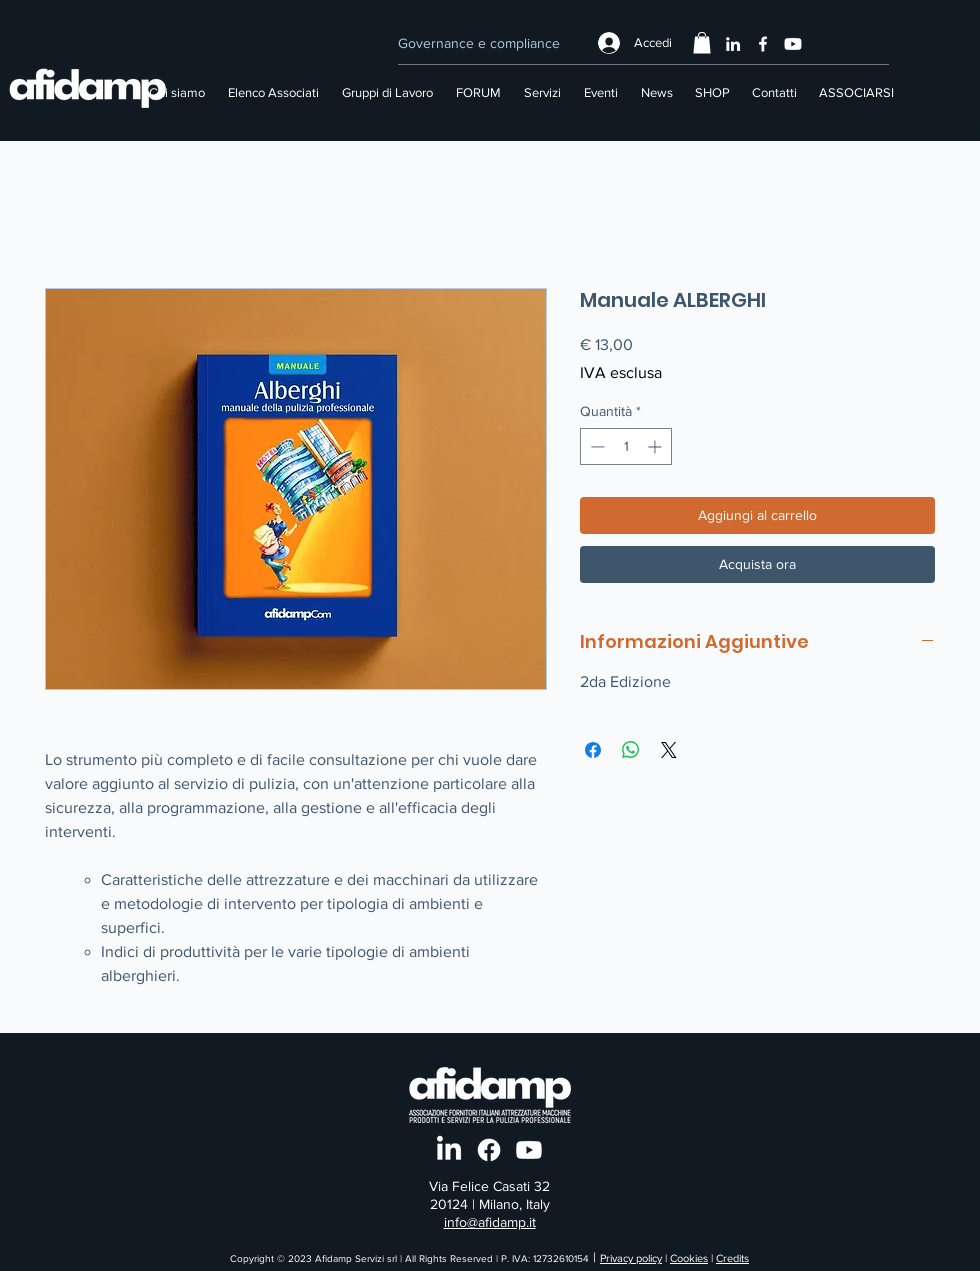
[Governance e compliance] (478, 43)
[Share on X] (669, 750)
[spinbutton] (626, 446)
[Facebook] (763, 44)
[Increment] (656, 446)
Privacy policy (631, 1258)
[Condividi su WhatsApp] (631, 750)
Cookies (689, 1258)
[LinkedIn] (733, 44)
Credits (732, 1258)
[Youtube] (793, 44)
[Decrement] (595, 446)
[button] (702, 43)
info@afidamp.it (490, 1222)
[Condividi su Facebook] (593, 750)
